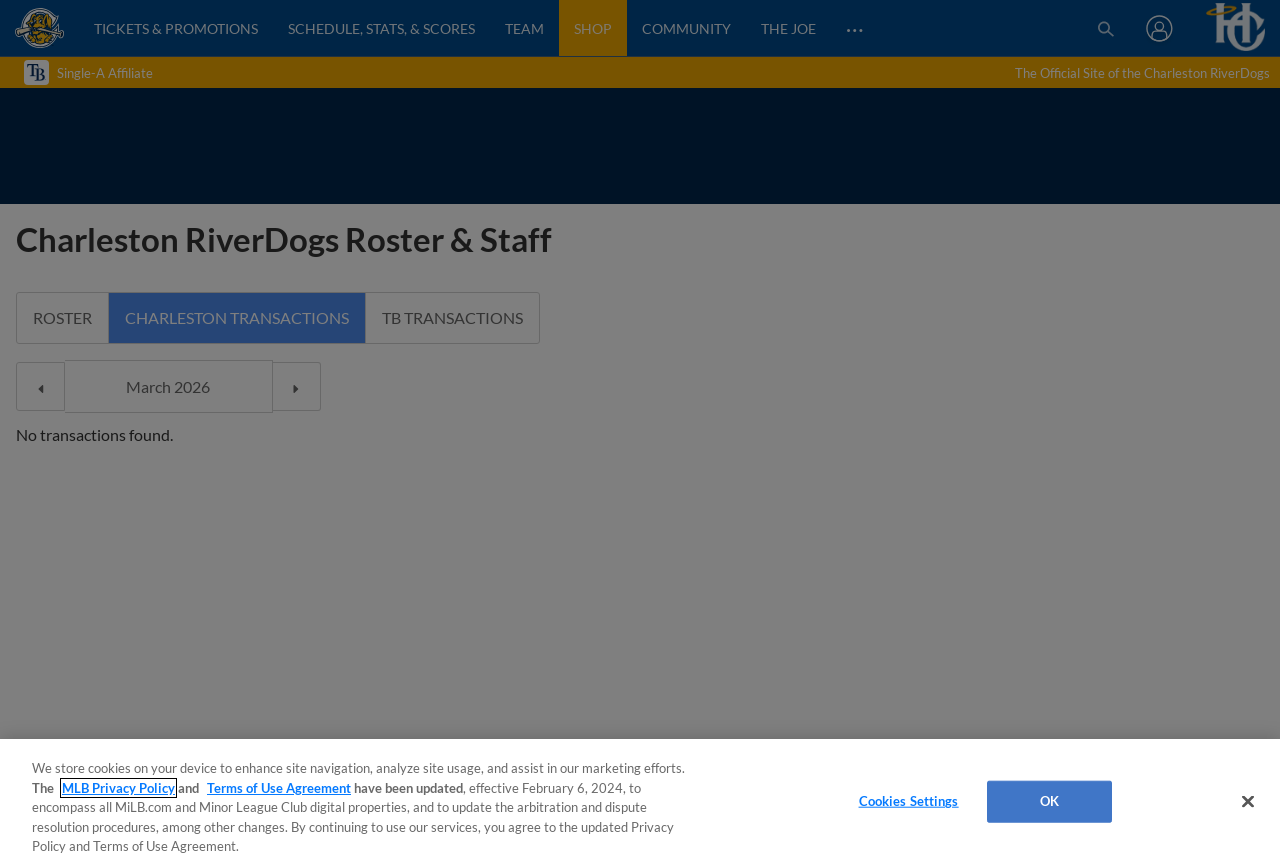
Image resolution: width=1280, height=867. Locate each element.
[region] (640, 803)
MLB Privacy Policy (118, 788)
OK (1049, 801)
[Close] (1248, 802)
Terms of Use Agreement (279, 788)
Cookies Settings (909, 801)
